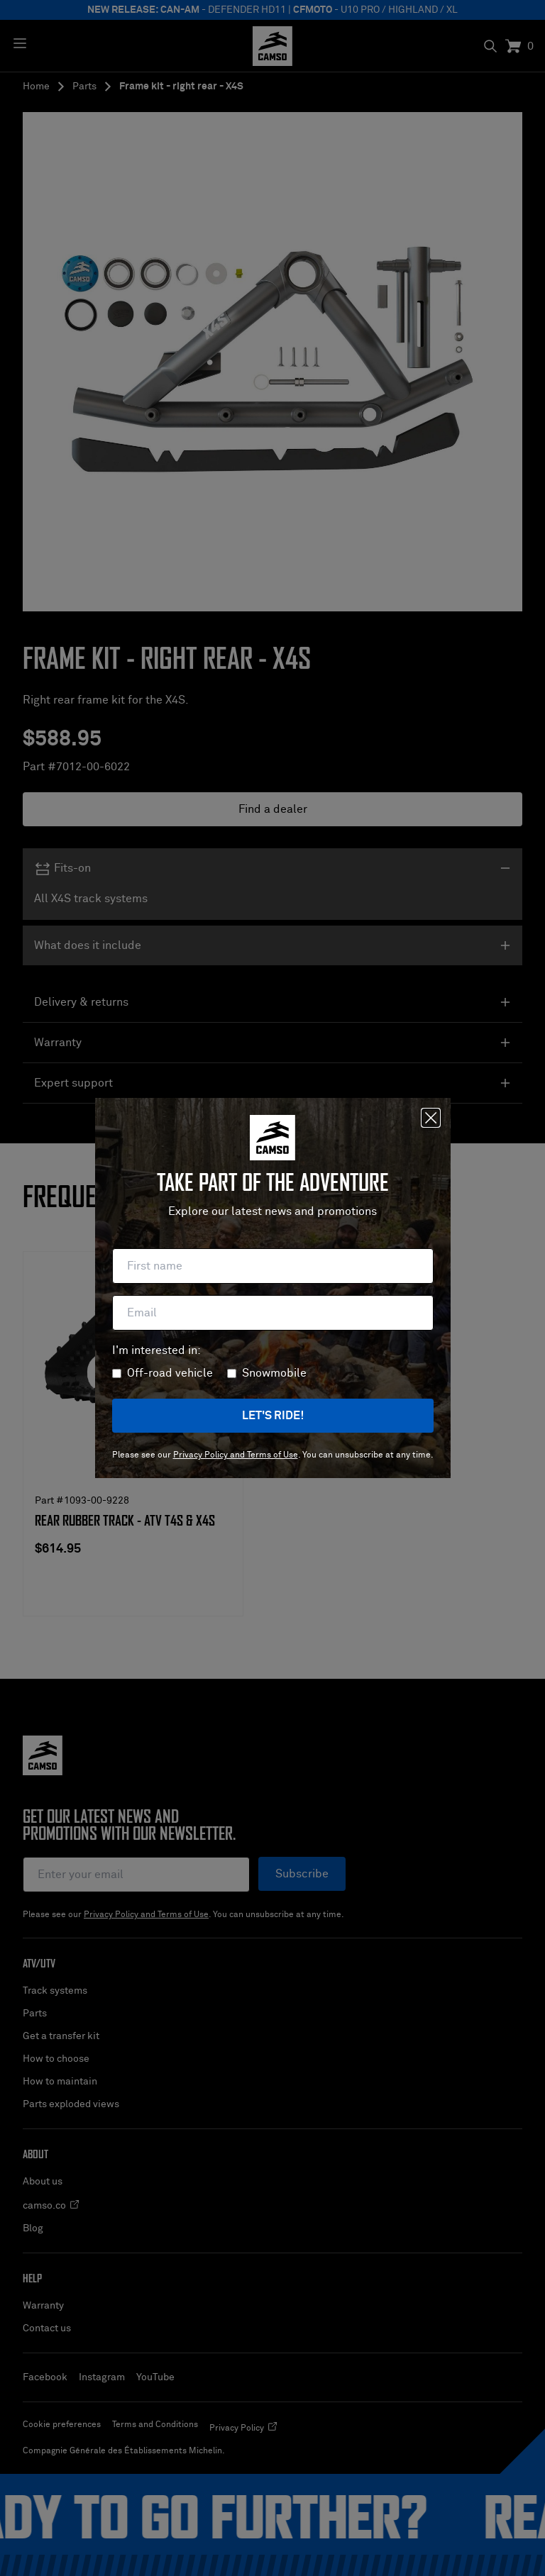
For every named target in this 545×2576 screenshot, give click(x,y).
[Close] (430, 1117)
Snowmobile (274, 1373)
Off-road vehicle (170, 1373)
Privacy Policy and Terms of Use (235, 1455)
